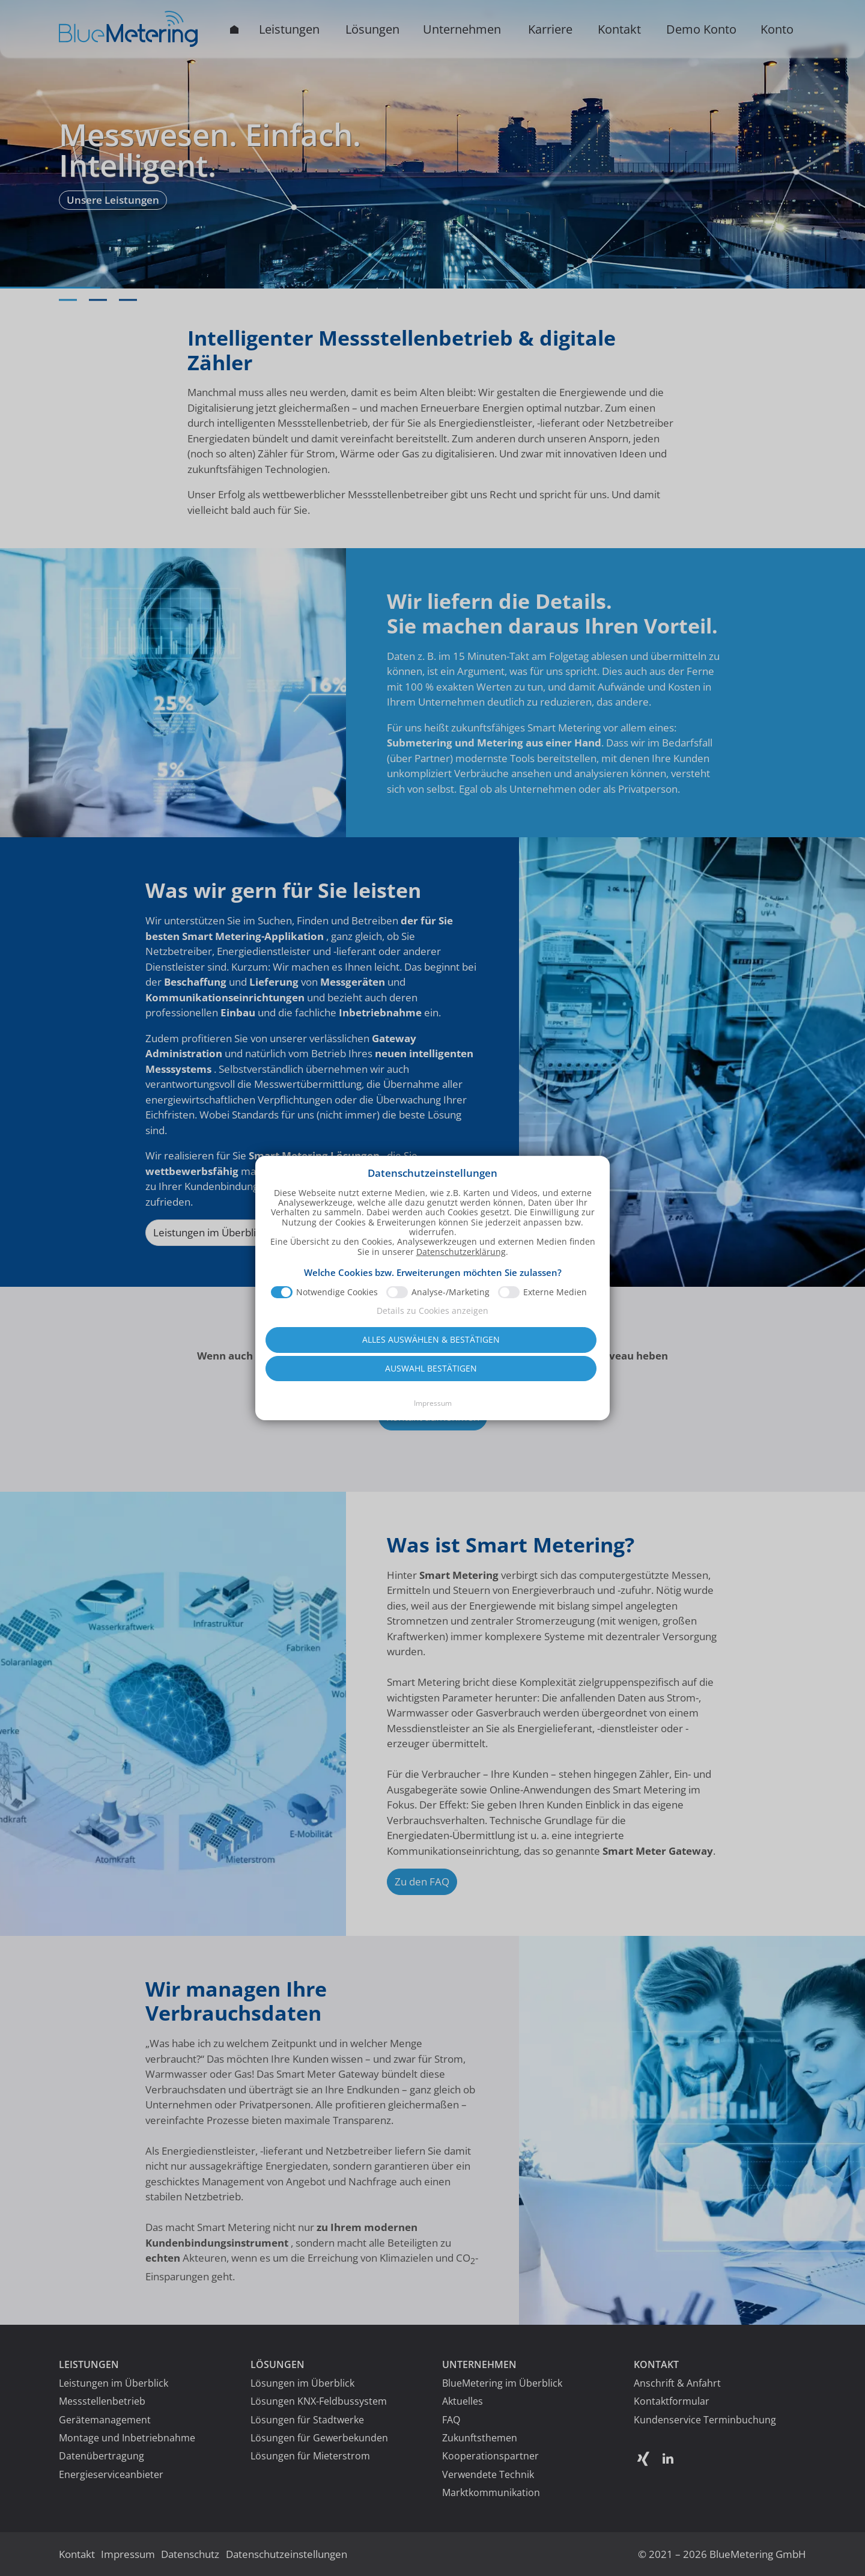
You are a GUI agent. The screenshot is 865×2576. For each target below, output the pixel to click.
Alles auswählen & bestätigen (431, 1308)
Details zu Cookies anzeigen (432, 1278)
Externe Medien (555, 1260)
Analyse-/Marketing (450, 1260)
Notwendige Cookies (337, 1260)
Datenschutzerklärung (461, 1219)
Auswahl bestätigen (431, 1336)
